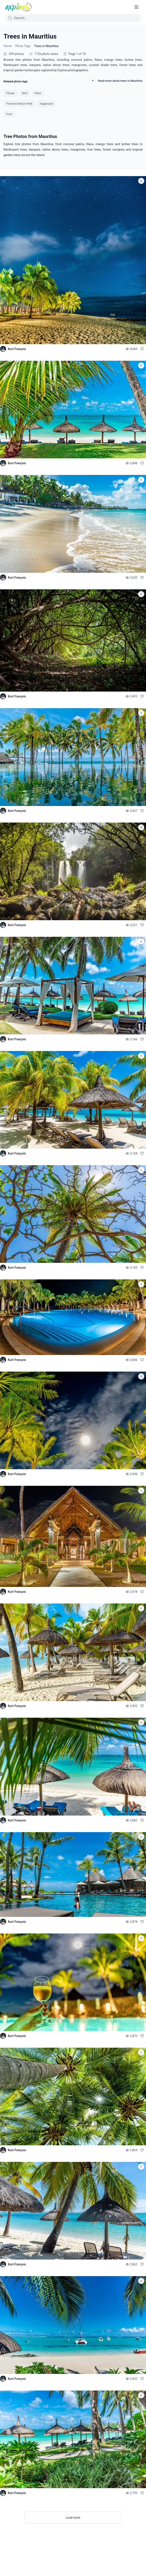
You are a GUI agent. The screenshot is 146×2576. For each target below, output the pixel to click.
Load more (73, 2517)
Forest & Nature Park (19, 103)
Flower (10, 93)
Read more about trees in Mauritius (120, 80)
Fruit (9, 114)
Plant (38, 93)
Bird (24, 93)
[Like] (142, 349)
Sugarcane (46, 103)
